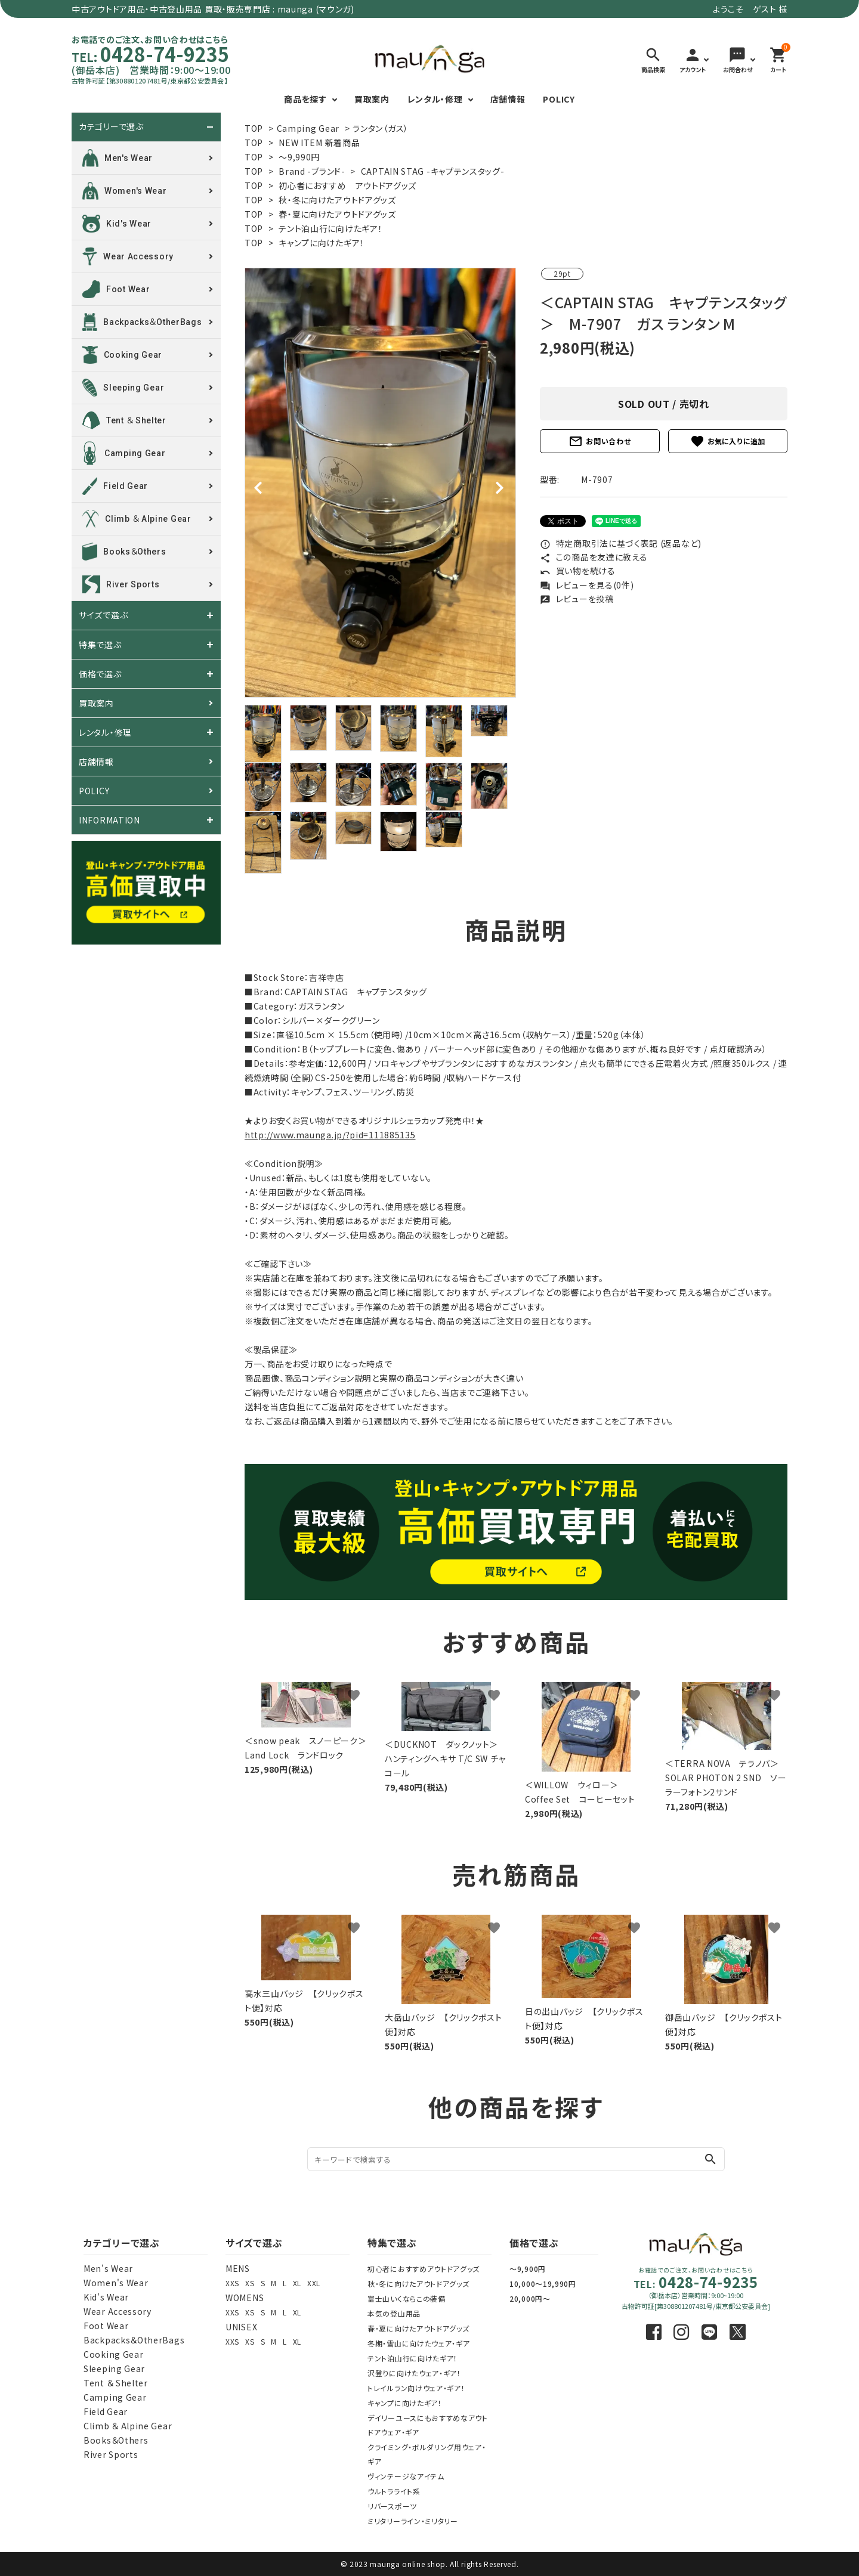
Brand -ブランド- (312, 171)
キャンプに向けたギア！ (321, 243)
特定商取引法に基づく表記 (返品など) (621, 543)
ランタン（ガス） (381, 128)
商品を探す (305, 99)
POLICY (558, 99)
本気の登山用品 (394, 2313)
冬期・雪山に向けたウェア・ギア (418, 2343)
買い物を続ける (578, 571)
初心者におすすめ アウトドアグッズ (347, 185)
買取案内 (372, 99)
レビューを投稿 (577, 599)
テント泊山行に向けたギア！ (330, 228)
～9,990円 (299, 157)
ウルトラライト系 (394, 2491)
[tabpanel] (380, 483)
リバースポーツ (392, 2506)
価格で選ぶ (100, 674)
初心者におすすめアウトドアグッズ (423, 2269)
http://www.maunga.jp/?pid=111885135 (330, 1135)
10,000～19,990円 (542, 2283)
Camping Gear (308, 128)
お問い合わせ (599, 441)
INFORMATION (109, 820)
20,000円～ (530, 2298)
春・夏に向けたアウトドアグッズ (337, 214)
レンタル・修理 (435, 99)
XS (249, 2283)
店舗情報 (508, 99)
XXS (232, 2283)
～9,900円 (527, 2269)
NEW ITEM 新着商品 (319, 142)
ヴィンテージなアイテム (405, 2476)
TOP (254, 128)
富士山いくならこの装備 (406, 2298)
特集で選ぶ (100, 645)
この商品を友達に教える (593, 557)
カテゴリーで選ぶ (111, 127)
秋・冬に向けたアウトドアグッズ (337, 200)
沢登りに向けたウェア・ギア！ (414, 2373)
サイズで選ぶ (103, 615)
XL (297, 2283)
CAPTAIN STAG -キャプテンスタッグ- (433, 171)
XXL (313, 2283)
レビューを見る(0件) (587, 585)
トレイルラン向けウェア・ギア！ (416, 2388)
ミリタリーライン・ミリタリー (412, 2521)
